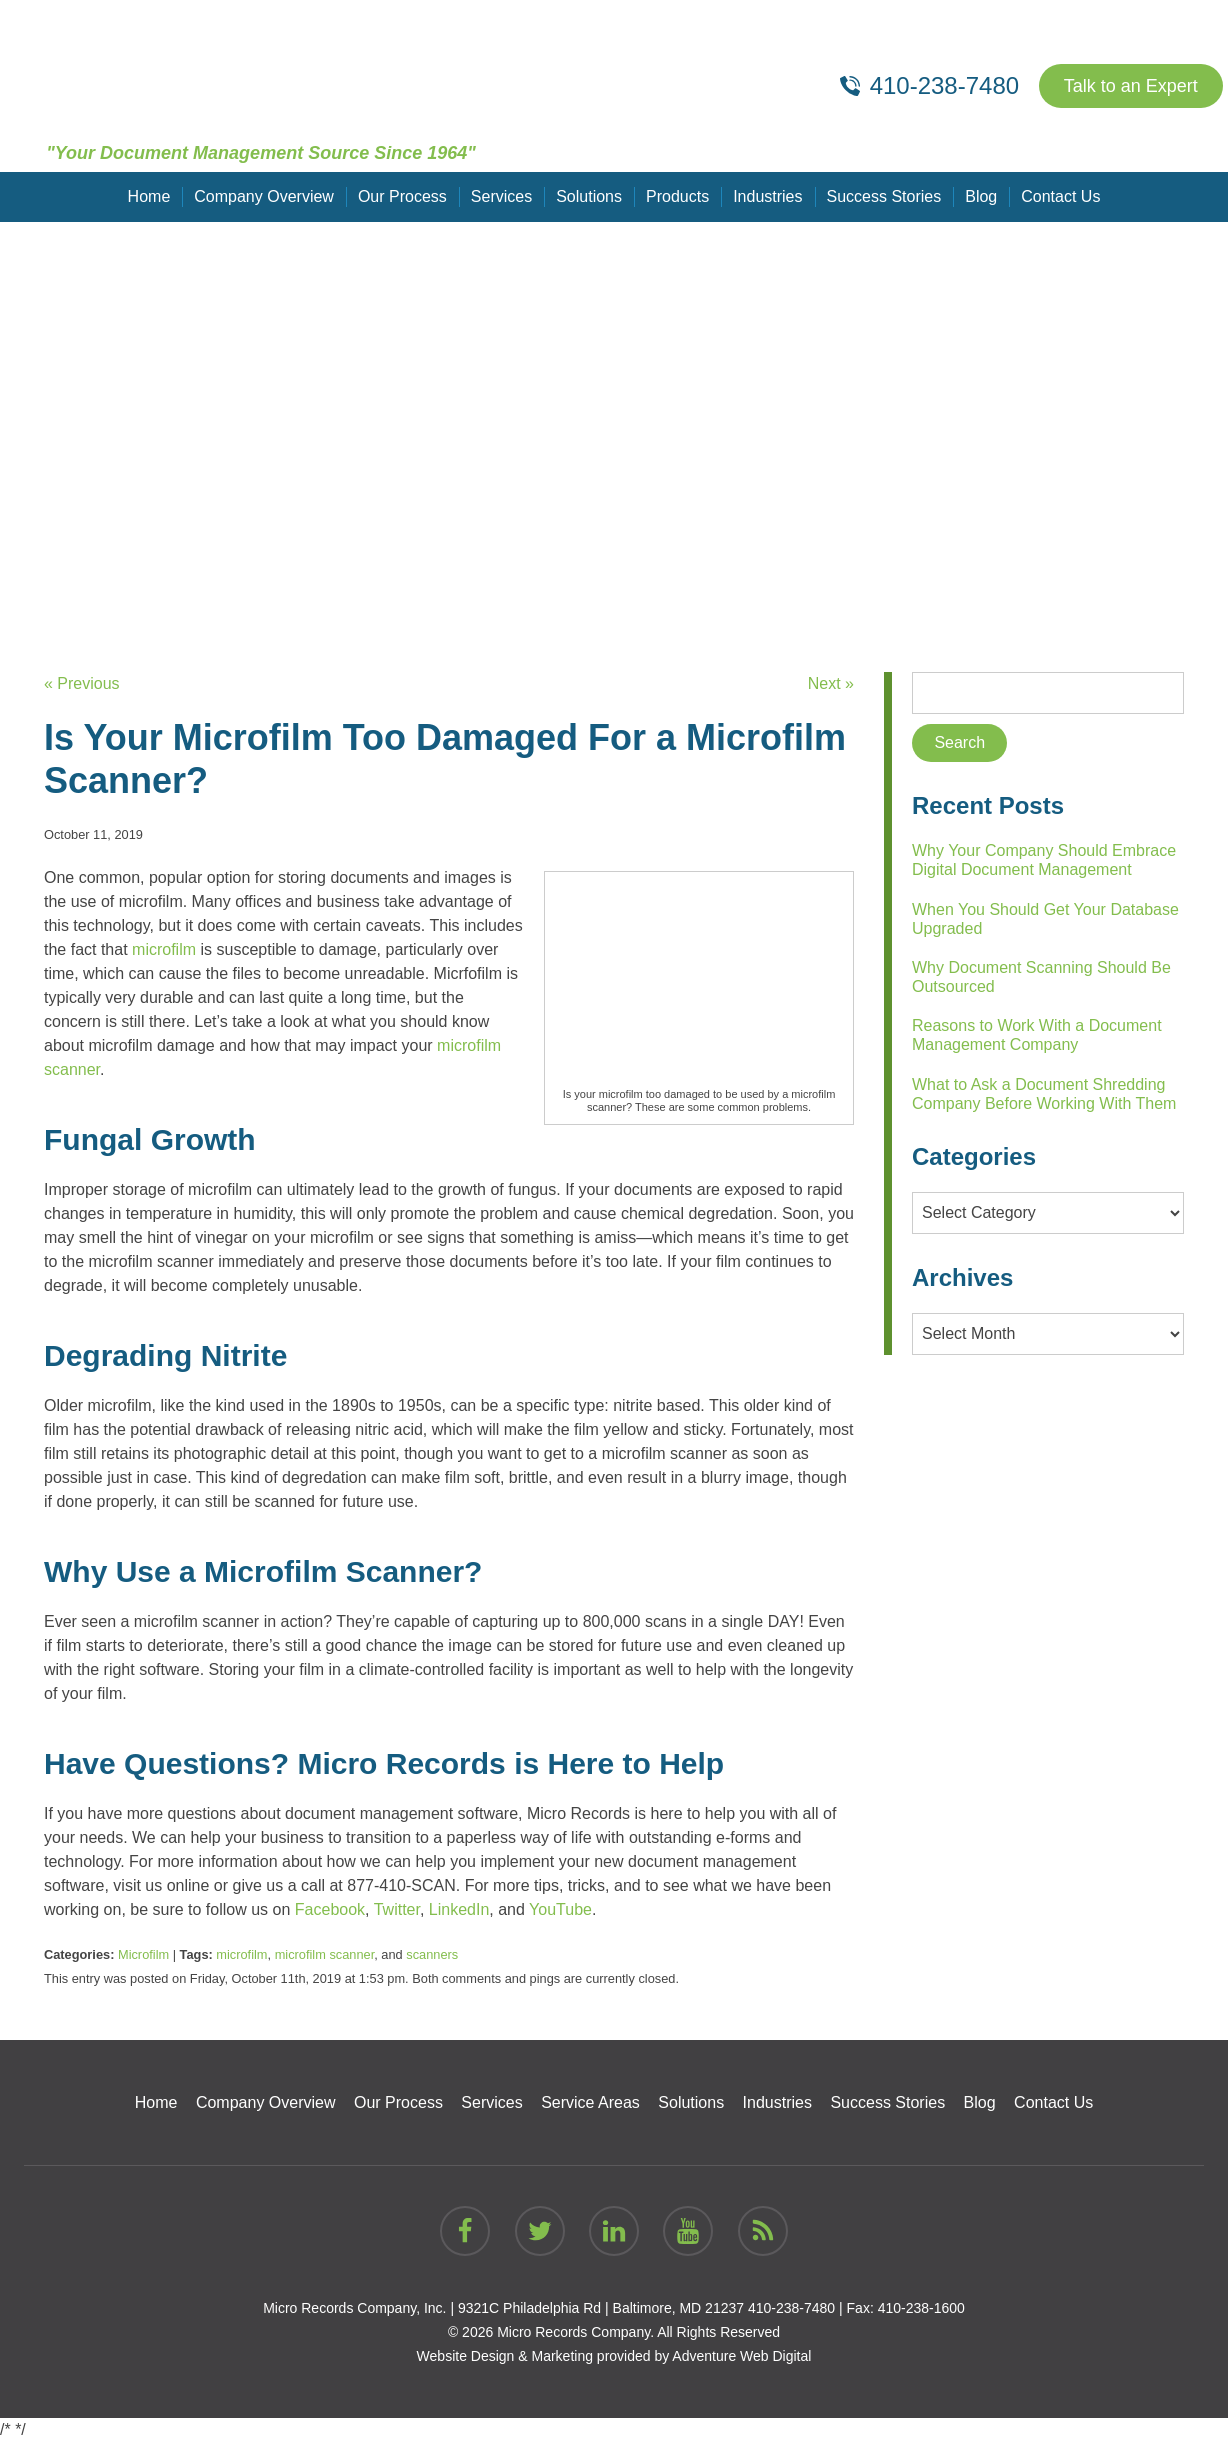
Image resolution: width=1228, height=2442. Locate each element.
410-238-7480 (791, 2308)
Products (677, 196)
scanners (432, 1954)
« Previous (82, 683)
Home (149, 196)
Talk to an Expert (1131, 86)
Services (501, 196)
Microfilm (143, 1954)
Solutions (589, 196)
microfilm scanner (325, 1954)
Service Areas (590, 2102)
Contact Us (1060, 196)
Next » (831, 683)
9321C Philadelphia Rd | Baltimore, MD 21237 (601, 2308)
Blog (981, 196)
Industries (767, 196)
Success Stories (884, 196)
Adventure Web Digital (741, 2356)
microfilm (241, 1954)
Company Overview (264, 196)
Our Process (402, 196)
